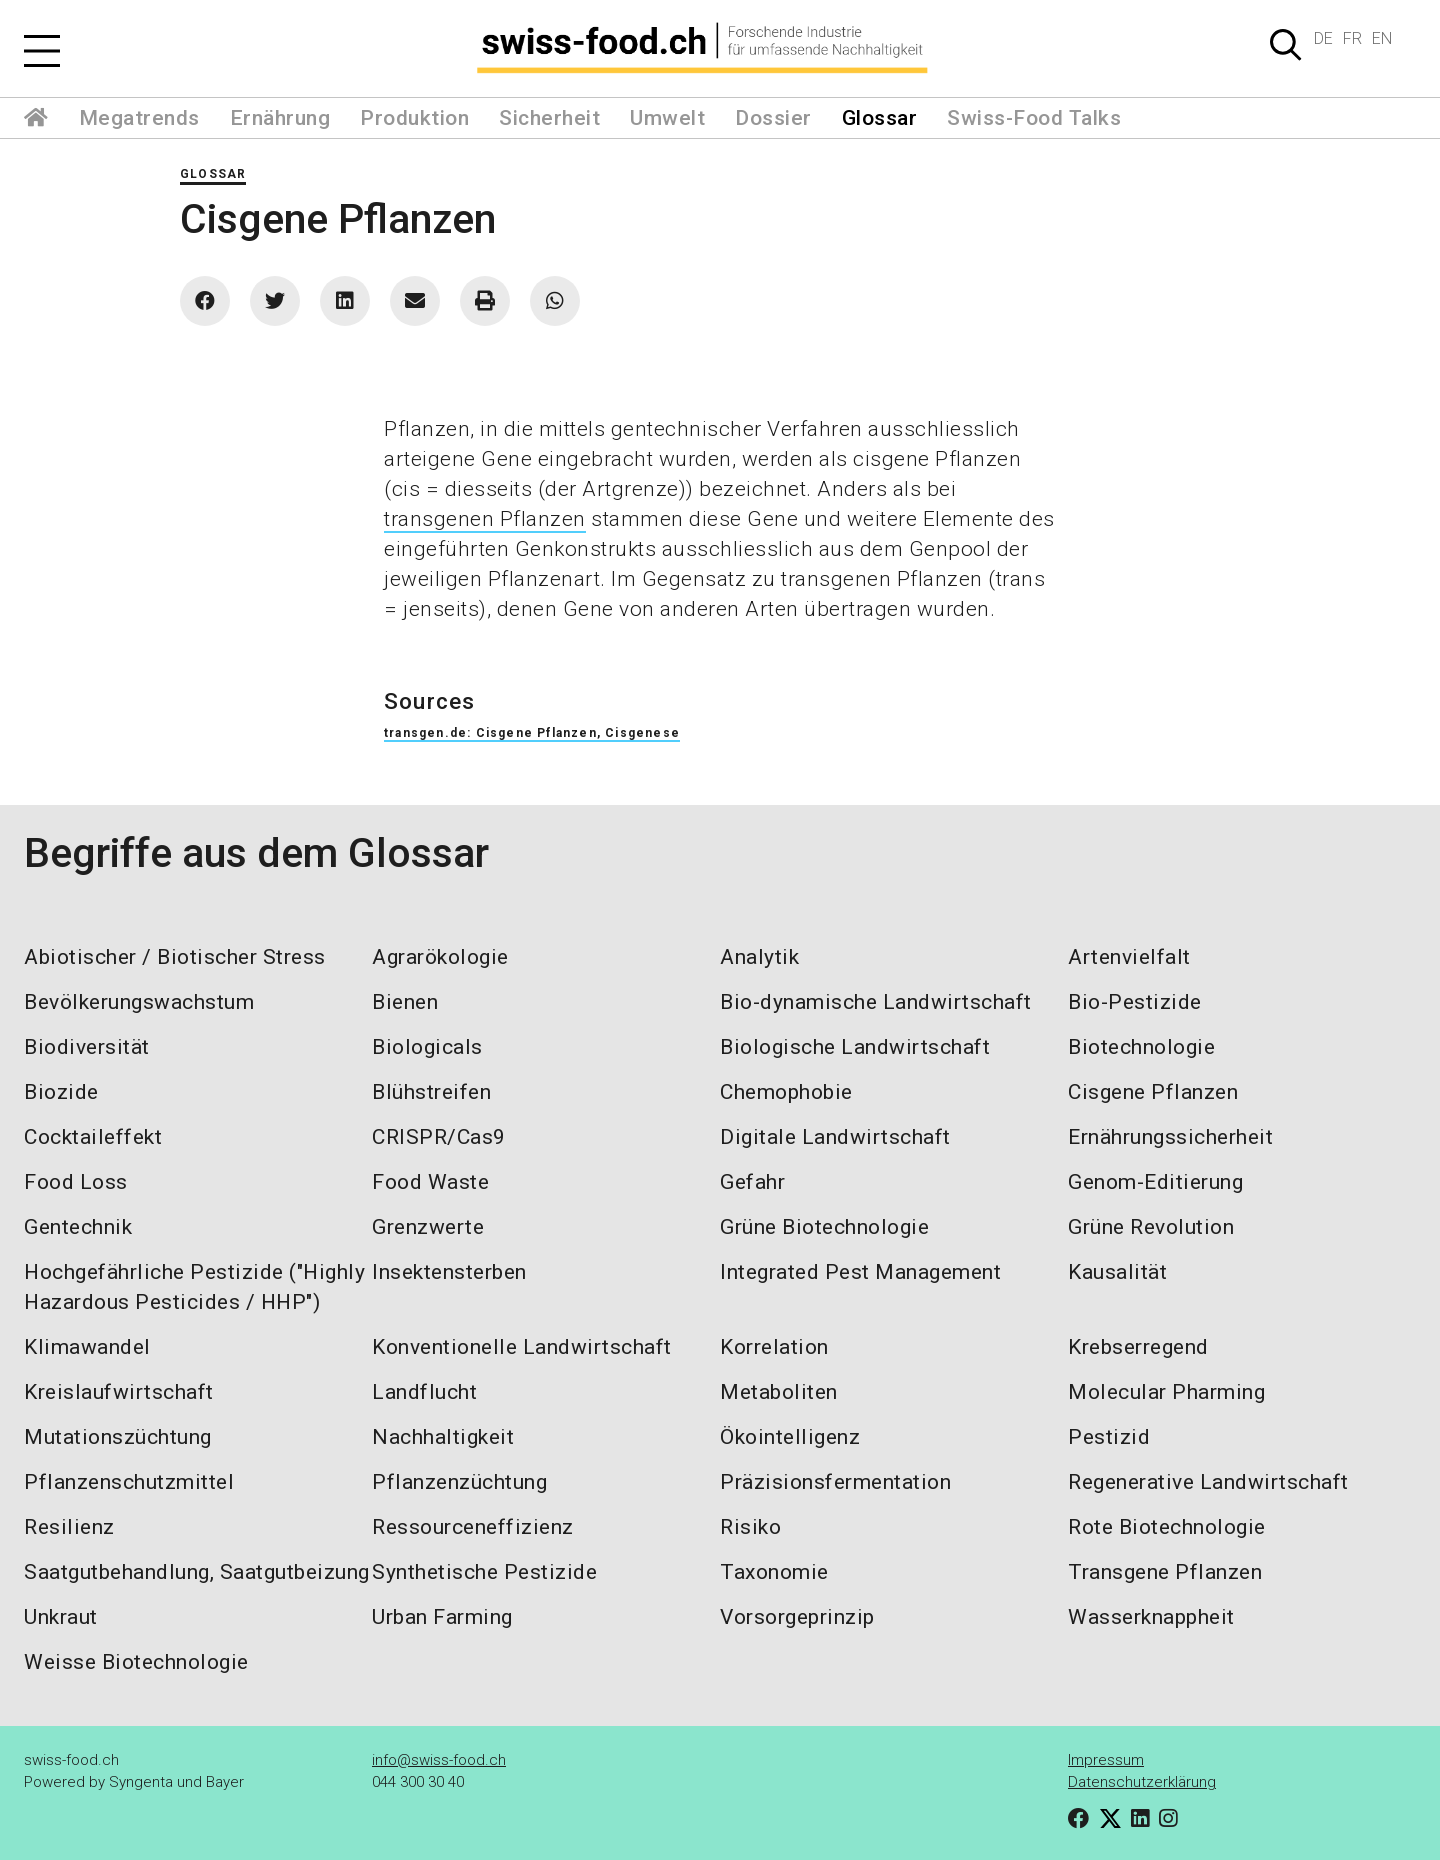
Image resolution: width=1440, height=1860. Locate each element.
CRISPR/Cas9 (439, 1137)
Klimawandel (87, 1347)
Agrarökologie (440, 957)
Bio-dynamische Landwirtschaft (876, 1002)
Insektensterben (449, 1272)
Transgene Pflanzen (1165, 1572)
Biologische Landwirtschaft (855, 1047)
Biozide (61, 1092)
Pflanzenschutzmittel (129, 1482)
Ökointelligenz (790, 1437)
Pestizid (1109, 1437)
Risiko (750, 1527)
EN (1382, 38)
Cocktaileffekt (93, 1137)
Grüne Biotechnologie (824, 1227)
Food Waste (430, 1182)
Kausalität (1117, 1272)
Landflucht (424, 1392)
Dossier (773, 118)
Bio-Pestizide (1135, 1002)
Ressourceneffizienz (473, 1527)
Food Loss (76, 1182)
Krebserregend (1138, 1347)
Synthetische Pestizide (484, 1572)
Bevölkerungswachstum (139, 1002)
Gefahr (752, 1182)
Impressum (1106, 1760)
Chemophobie (786, 1092)
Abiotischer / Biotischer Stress (175, 957)
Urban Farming (442, 1617)
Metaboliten (779, 1392)
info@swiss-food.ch (439, 1760)
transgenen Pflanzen (485, 519)
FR (1352, 38)
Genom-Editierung (1155, 1182)
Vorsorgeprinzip (797, 1617)
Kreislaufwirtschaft (119, 1392)
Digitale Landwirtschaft (835, 1137)
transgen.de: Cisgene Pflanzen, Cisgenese (532, 733)
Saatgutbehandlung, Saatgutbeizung (197, 1572)
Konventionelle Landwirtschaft (522, 1347)
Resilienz (69, 1527)
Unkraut (61, 1617)
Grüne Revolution (1151, 1227)
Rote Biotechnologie (1167, 1527)
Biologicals (427, 1047)
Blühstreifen (431, 1092)
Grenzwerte (428, 1227)
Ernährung (280, 118)
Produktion (414, 118)
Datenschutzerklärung (1142, 1782)
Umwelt (667, 118)
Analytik (759, 957)
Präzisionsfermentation (835, 1482)
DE (1323, 38)
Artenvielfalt (1129, 957)
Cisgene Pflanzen (1153, 1092)
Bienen (405, 1002)
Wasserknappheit (1151, 1617)
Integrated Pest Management (860, 1272)
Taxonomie (774, 1572)
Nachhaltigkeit (443, 1437)
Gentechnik (78, 1227)
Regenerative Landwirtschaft (1208, 1482)
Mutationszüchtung (118, 1437)
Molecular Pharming (1166, 1392)
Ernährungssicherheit (1170, 1137)
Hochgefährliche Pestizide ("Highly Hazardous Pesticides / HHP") (194, 1287)
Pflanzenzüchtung (459, 1482)
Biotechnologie (1141, 1047)
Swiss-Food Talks (1034, 118)
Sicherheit (549, 118)
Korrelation (774, 1347)
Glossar (880, 118)
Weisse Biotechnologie (136, 1662)
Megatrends (139, 118)
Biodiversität (87, 1047)
